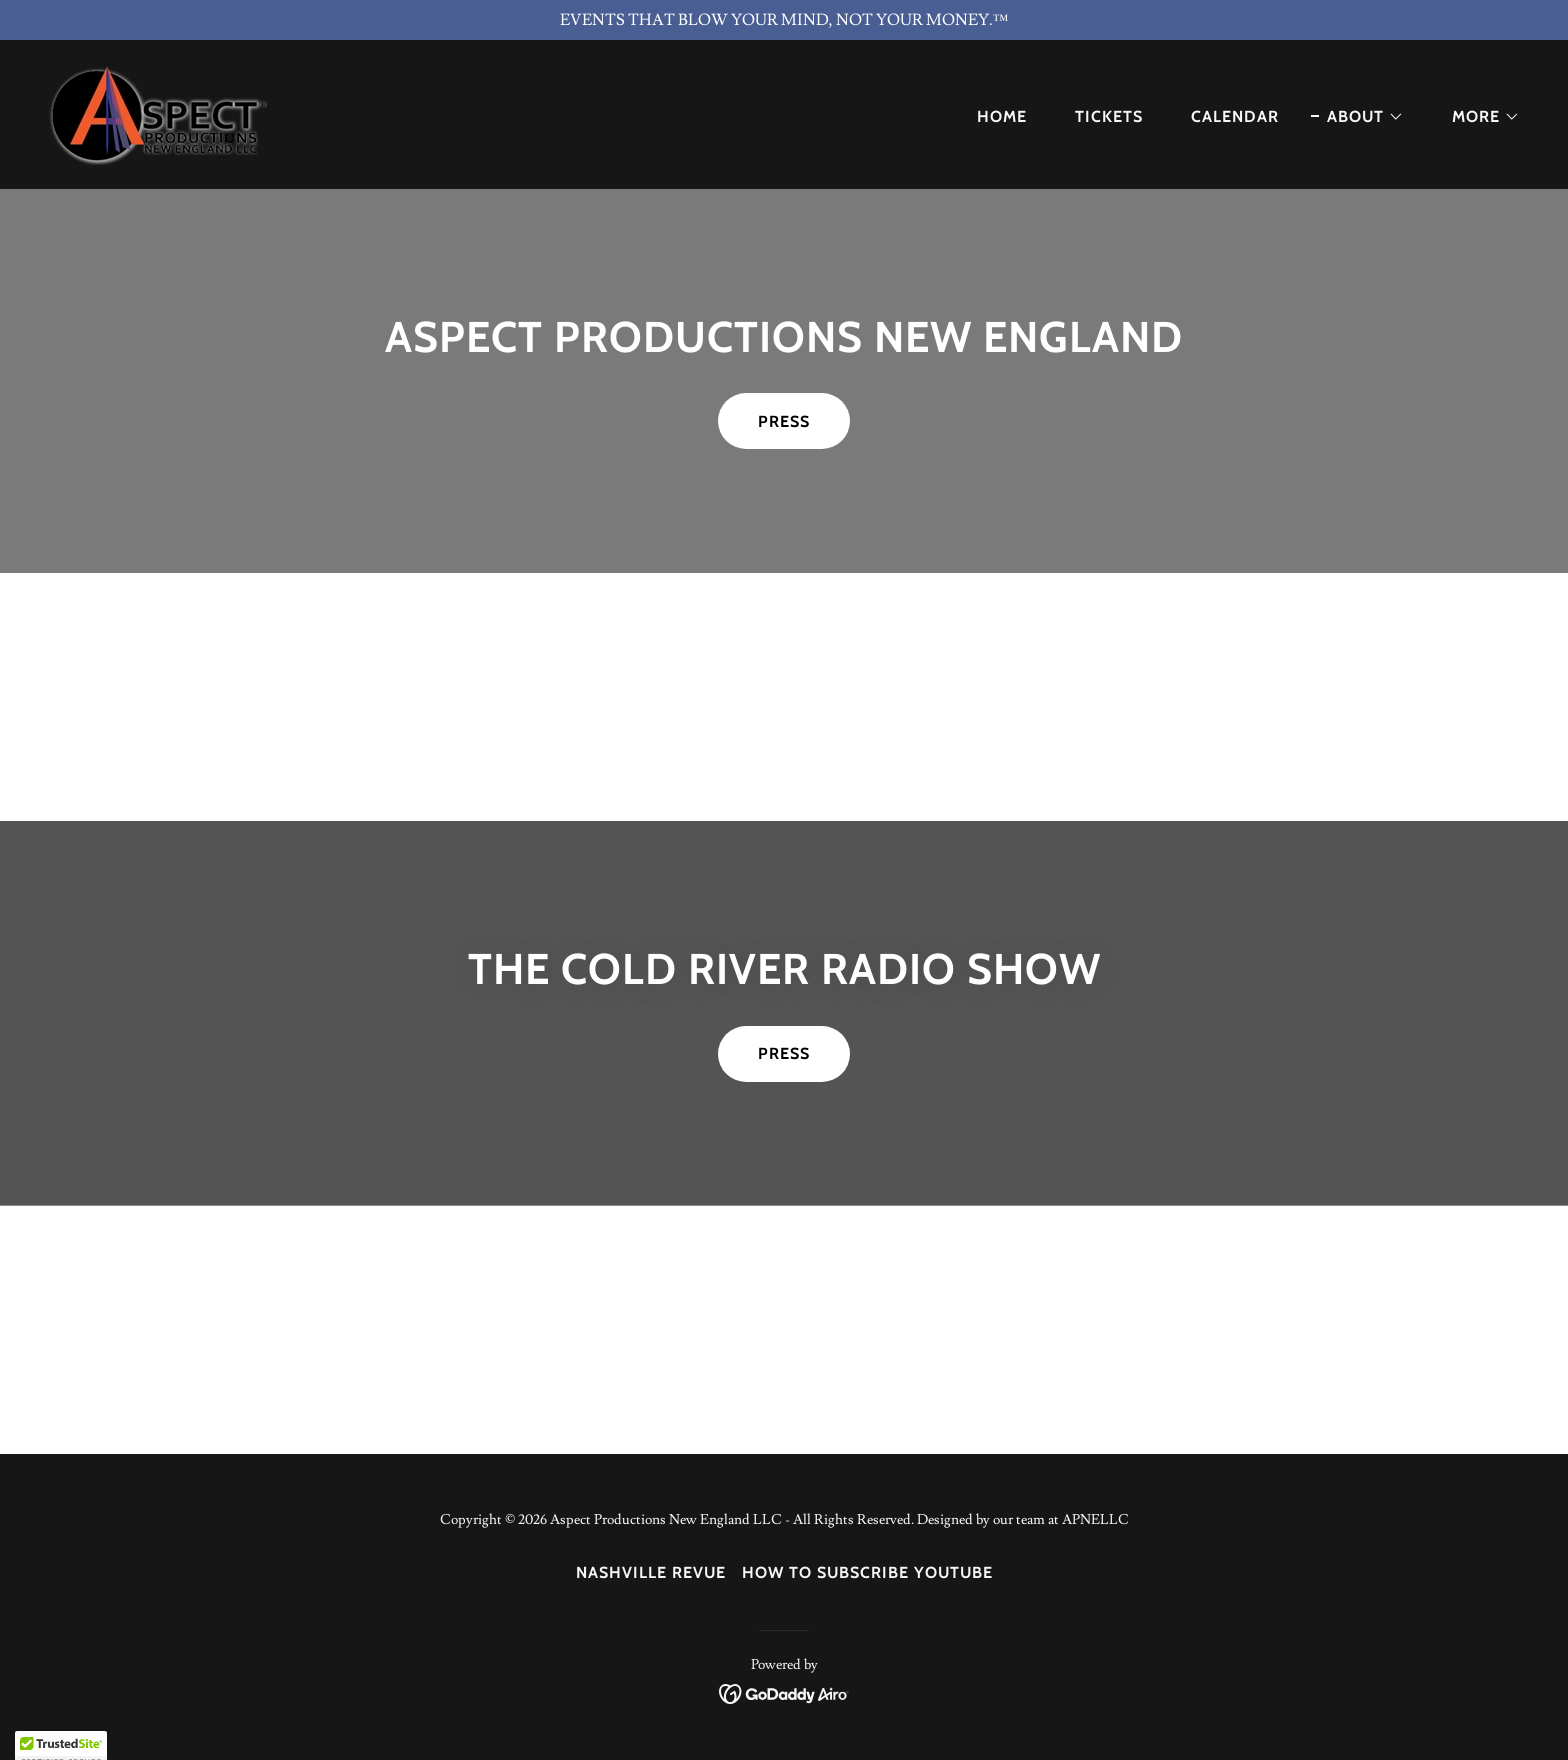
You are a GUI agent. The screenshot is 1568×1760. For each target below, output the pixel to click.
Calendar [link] (1235, 116)
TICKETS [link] (1109, 116)
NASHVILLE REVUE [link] (651, 1572)
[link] (160, 111)
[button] (1357, 117)
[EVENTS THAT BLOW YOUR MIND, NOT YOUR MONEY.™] (784, 20)
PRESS (784, 421)
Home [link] (1002, 116)
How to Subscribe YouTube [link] (867, 1572)
